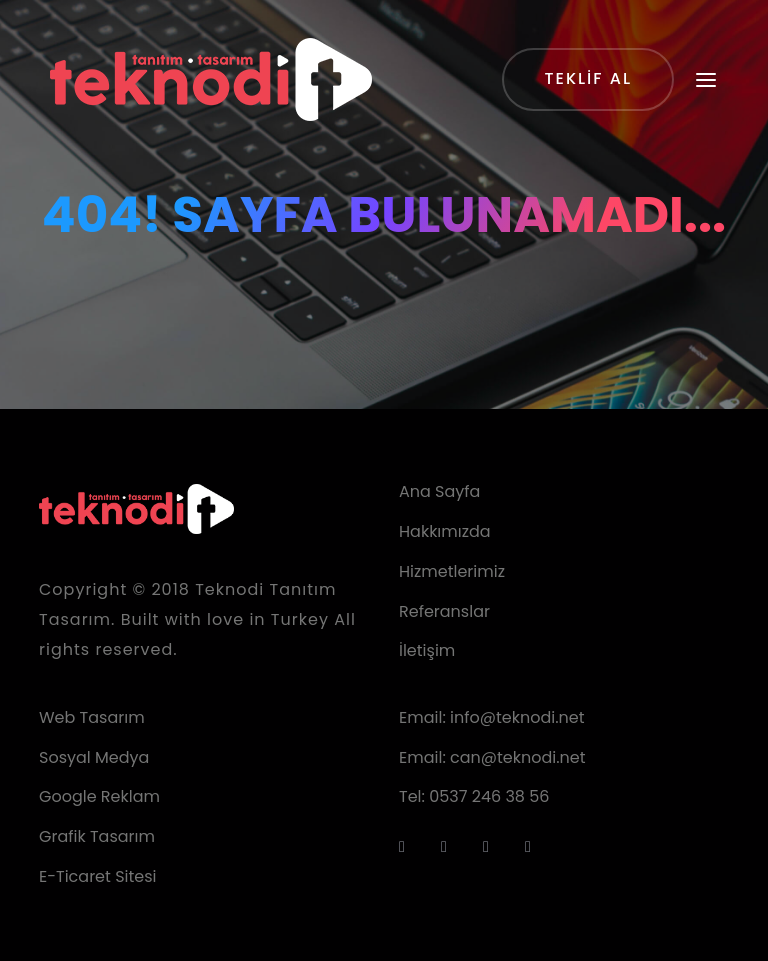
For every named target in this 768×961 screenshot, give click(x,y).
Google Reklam (99, 796)
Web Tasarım (92, 717)
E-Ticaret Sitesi (98, 876)
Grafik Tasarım (97, 836)
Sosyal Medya (94, 757)
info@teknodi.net (517, 717)
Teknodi (229, 589)
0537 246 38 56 (489, 796)
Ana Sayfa (439, 491)
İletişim (427, 650)
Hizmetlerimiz (452, 571)
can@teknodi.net (518, 757)
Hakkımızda (445, 531)
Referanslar (444, 611)
